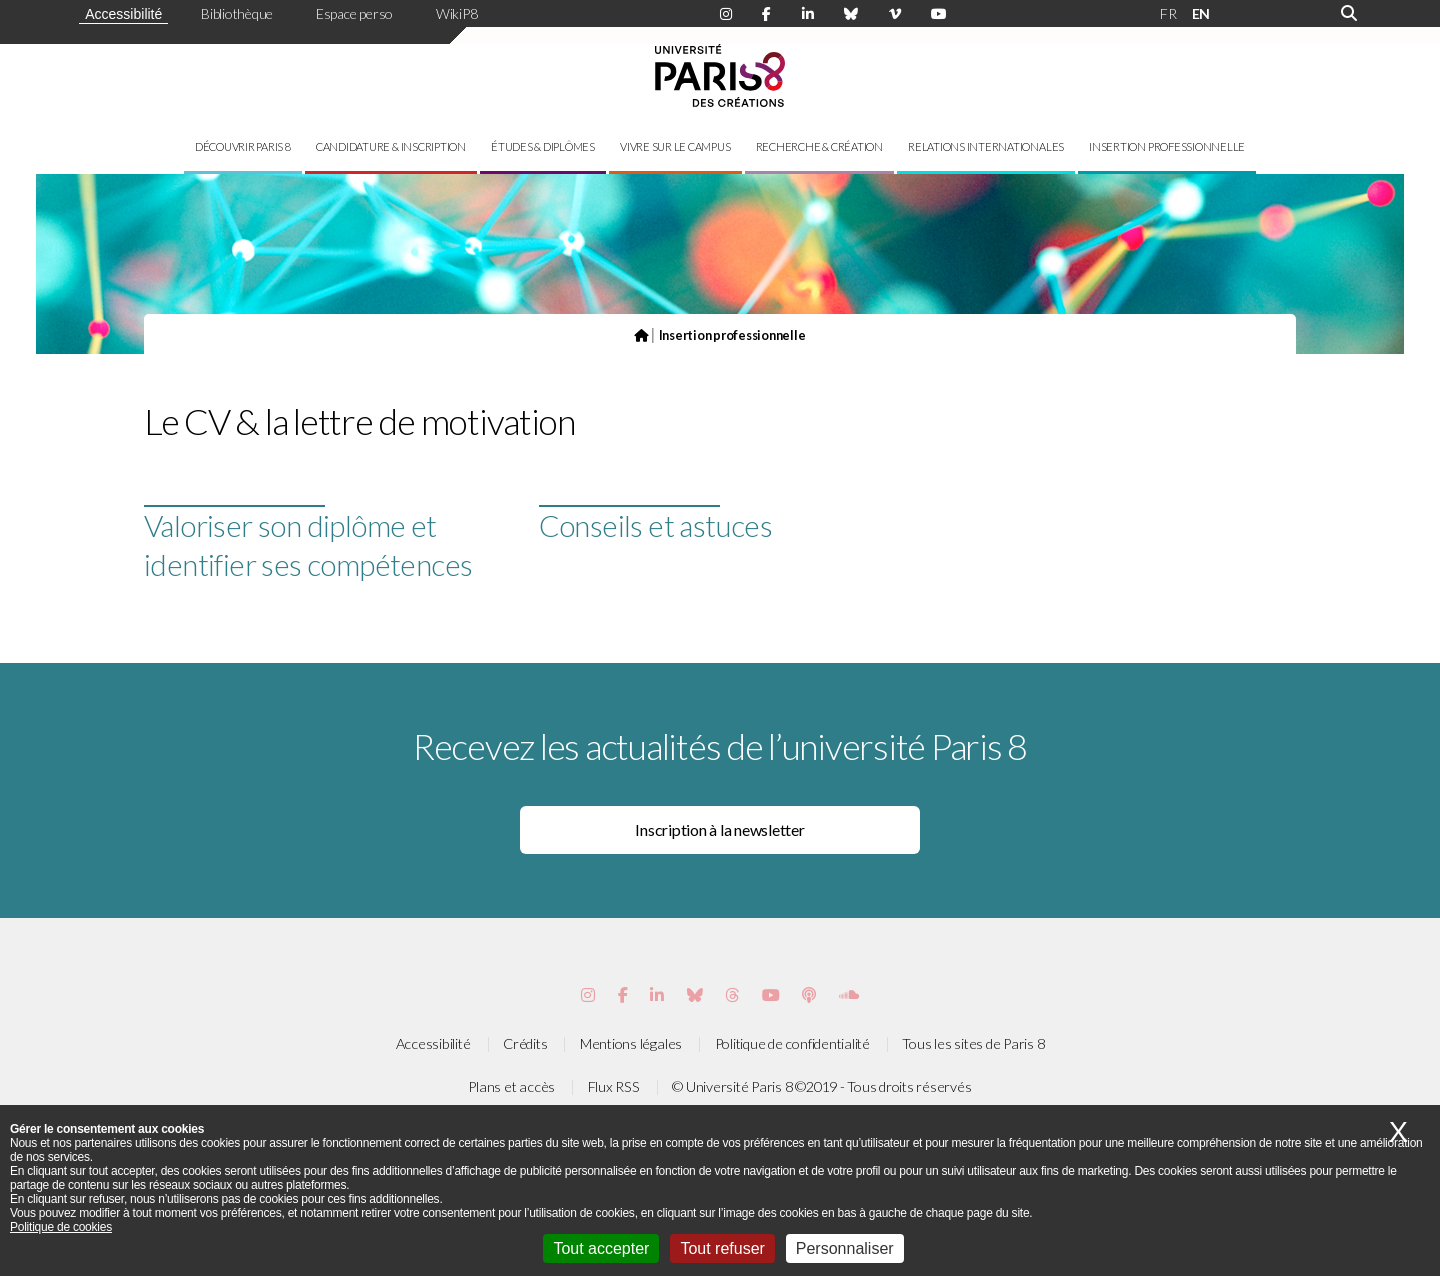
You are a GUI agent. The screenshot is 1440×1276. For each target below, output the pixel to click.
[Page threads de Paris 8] (732, 994)
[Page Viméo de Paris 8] (895, 14)
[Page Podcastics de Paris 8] (809, 994)
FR (1168, 13)
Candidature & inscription (391, 146)
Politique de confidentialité (792, 1043)
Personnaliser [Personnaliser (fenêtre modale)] (845, 1248)
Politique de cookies (61, 1227)
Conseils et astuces (656, 525)
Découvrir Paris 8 (243, 146)
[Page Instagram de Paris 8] (726, 14)
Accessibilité (123, 14)
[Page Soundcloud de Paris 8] (849, 994)
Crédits (525, 1043)
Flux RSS (614, 1086)
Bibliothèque (237, 13)
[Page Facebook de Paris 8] (766, 14)
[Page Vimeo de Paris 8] (657, 994)
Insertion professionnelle (1167, 146)
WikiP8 (457, 13)
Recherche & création (819, 146)
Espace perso (354, 13)
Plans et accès (511, 1086)
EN (1201, 13)
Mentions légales (631, 1043)
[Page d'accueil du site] (641, 335)
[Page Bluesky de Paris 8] (851, 14)
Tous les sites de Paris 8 (973, 1043)
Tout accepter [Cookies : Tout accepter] (601, 1248)
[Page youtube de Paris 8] (939, 14)
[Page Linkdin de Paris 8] (808, 14)
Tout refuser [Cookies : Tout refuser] (722, 1248)
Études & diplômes (543, 146)
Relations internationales (986, 146)
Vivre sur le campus (675, 146)
